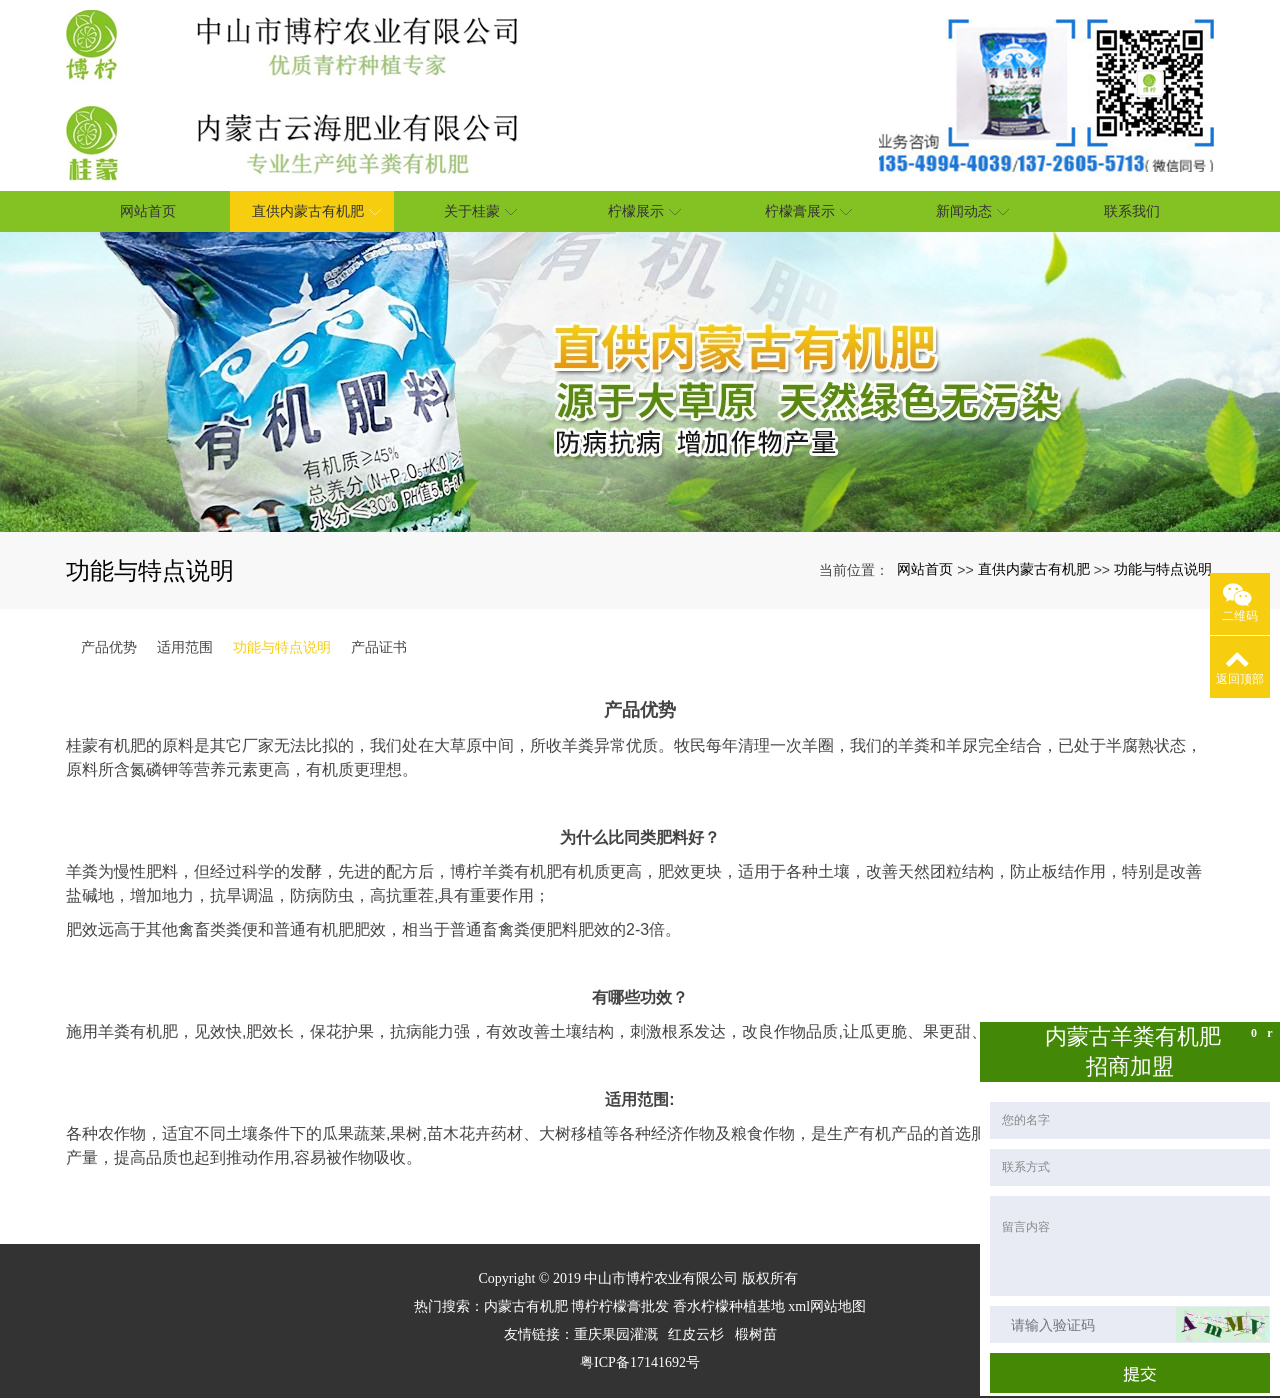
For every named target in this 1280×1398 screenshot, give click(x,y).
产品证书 (379, 647)
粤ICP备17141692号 (640, 1362)
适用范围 (185, 647)
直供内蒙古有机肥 (1034, 569)
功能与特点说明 (1163, 569)
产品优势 (109, 647)
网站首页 (925, 569)
